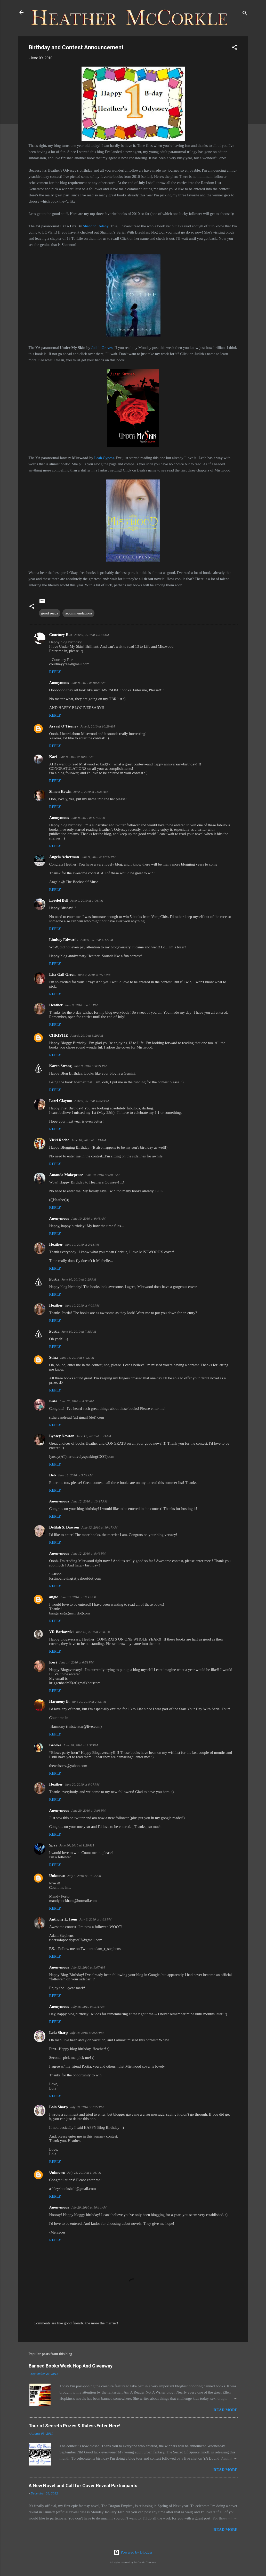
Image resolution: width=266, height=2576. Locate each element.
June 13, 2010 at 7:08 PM (93, 1632)
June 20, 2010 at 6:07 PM (82, 1784)
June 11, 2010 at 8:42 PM (77, 1357)
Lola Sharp (58, 2032)
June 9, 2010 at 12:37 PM (98, 857)
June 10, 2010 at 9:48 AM (88, 1218)
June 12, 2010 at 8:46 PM (88, 1553)
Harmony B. (59, 1701)
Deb (52, 1475)
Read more (226, 2410)
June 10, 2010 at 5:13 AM (88, 1140)
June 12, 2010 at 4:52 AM (76, 1401)
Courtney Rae (60, 635)
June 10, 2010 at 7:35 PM (78, 1331)
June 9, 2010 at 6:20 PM (86, 1035)
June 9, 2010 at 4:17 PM (96, 940)
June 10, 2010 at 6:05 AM (102, 1175)
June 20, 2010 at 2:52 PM (89, 1701)
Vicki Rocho (59, 1140)
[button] (234, 48)
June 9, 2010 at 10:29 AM (97, 726)
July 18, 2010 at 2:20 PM (87, 2033)
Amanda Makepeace (66, 1175)
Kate (53, 1401)
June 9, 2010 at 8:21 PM (90, 1066)
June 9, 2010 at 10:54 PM (91, 1101)
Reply (55, 672)
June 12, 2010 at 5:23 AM (93, 1436)
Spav (53, 1845)
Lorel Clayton (60, 1101)
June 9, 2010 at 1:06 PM (86, 900)
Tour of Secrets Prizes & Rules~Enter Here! (74, 2425)
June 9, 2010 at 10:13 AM (91, 635)
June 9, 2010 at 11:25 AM (91, 792)
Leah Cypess (104, 458)
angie (53, 1597)
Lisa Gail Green (62, 974)
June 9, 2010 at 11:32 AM (88, 818)
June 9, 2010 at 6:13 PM (81, 1005)
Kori (53, 1662)
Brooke (55, 1745)
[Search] (245, 14)
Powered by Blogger (133, 2552)
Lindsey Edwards (63, 940)
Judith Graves (101, 348)
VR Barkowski (61, 1632)
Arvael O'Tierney (63, 726)
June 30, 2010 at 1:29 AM (76, 1845)
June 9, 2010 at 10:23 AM (88, 683)
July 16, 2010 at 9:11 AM (87, 2007)
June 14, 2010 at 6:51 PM (76, 1662)
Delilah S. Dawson (64, 1527)
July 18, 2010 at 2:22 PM (87, 2107)
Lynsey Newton (62, 1436)
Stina (53, 1357)
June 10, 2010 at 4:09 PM (82, 1305)
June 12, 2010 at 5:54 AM (75, 1475)
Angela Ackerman (64, 857)
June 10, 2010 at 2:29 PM (78, 1279)
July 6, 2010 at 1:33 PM (95, 1919)
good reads (49, 613)
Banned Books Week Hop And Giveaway (70, 2366)
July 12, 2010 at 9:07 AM (88, 1967)
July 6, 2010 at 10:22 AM (84, 1876)
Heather (56, 1005)
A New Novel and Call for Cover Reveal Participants (83, 2485)
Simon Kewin (60, 791)
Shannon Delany (95, 226)
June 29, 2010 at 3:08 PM (88, 1810)
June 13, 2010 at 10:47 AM (78, 1597)
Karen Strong (60, 1066)
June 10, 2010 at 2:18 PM (82, 1244)
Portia (54, 1279)
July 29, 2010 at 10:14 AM (89, 2207)
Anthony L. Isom (63, 1919)
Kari (53, 757)
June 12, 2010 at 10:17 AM (89, 1501)
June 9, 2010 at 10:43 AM (76, 757)
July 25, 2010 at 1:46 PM (84, 2172)
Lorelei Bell (58, 900)
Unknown (57, 1876)
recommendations (78, 613)
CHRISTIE (58, 1035)
